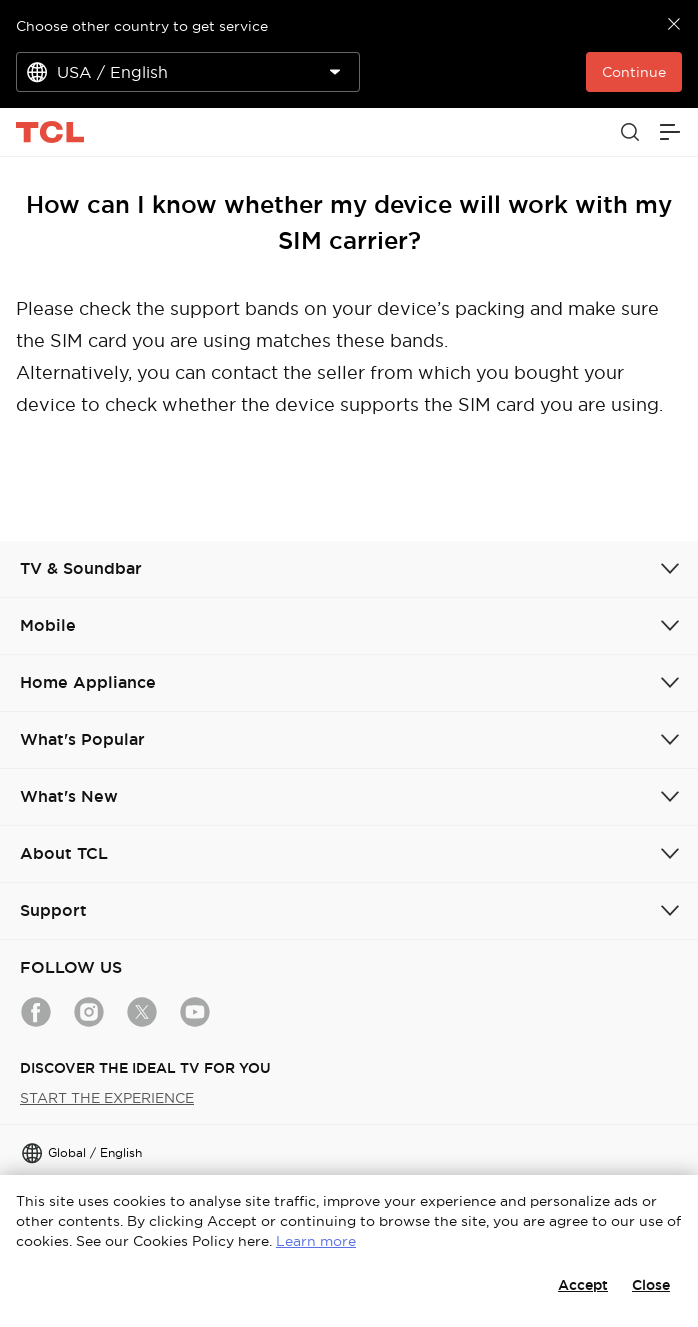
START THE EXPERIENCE (107, 1098)
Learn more (316, 1241)
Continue (634, 72)
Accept (583, 1285)
